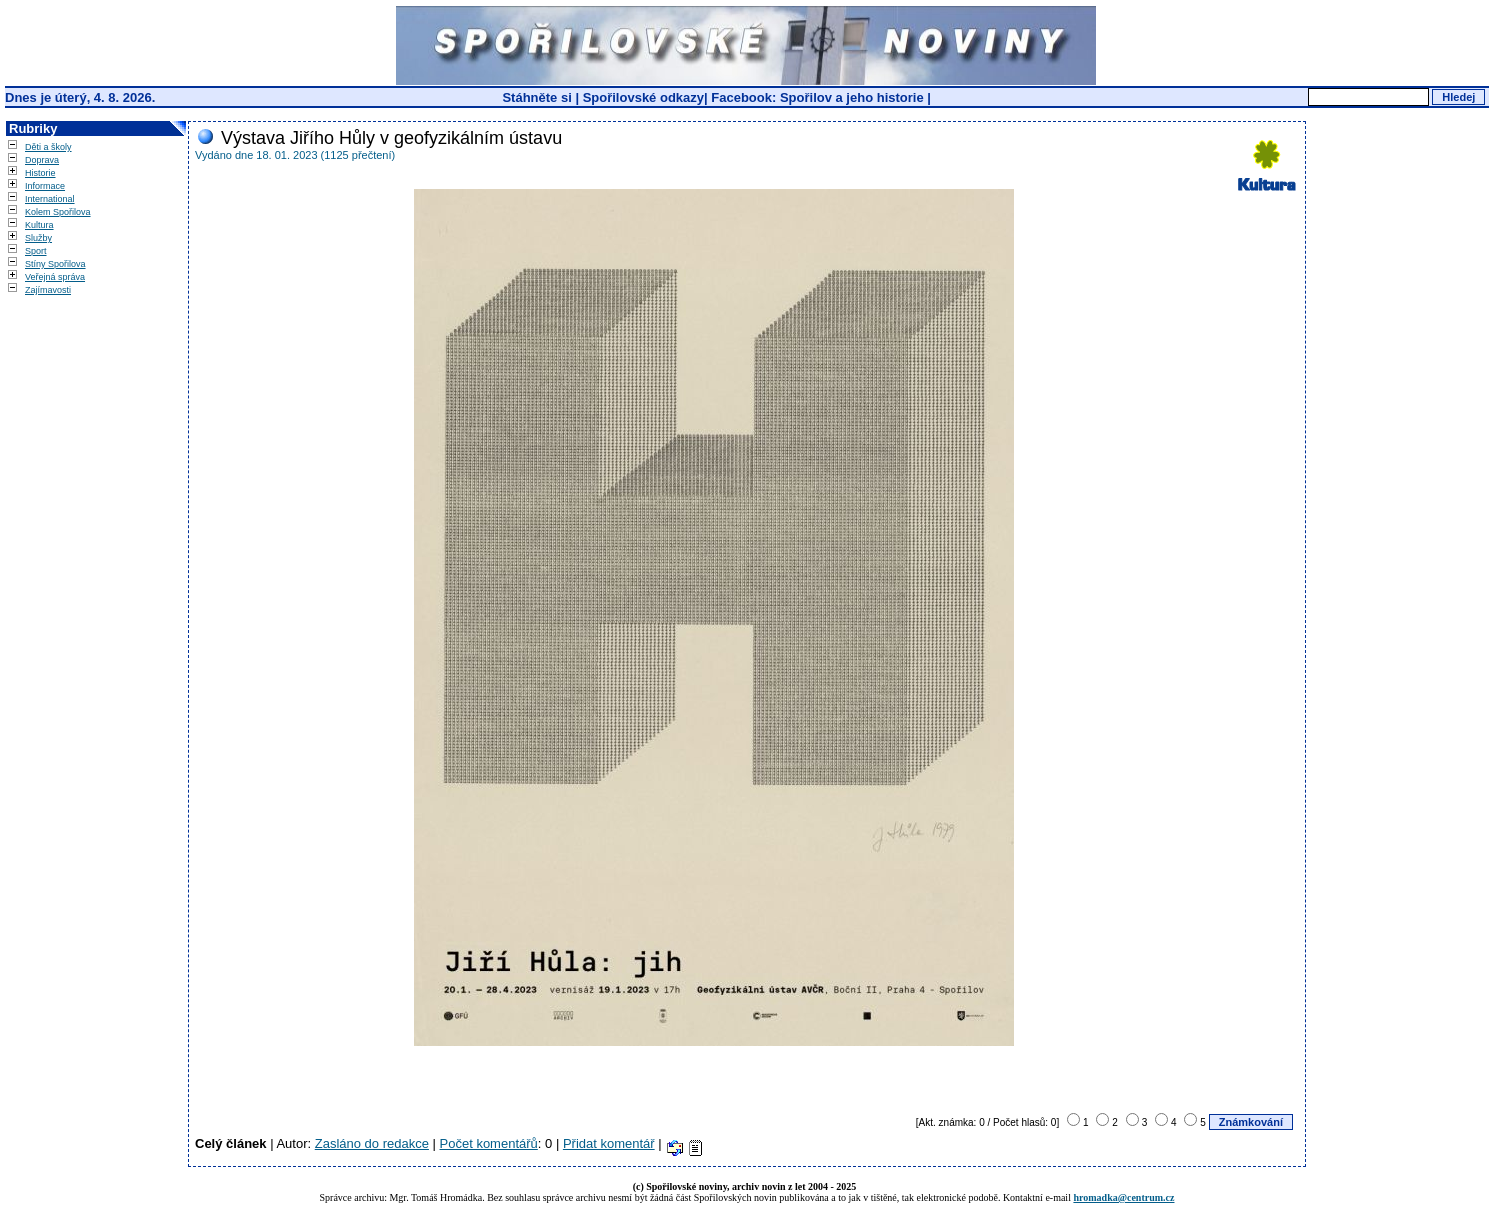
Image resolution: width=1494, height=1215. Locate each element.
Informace (45, 186)
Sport (36, 251)
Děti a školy (48, 147)
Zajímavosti (48, 290)
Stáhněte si (538, 97)
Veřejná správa (55, 277)
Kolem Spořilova (58, 212)
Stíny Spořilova (55, 264)
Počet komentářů (489, 1143)
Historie (40, 173)
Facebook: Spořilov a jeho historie (817, 97)
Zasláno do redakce (372, 1143)
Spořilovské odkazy (643, 97)
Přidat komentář (609, 1143)
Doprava (42, 160)
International (50, 199)
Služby (38, 238)
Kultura (39, 225)
